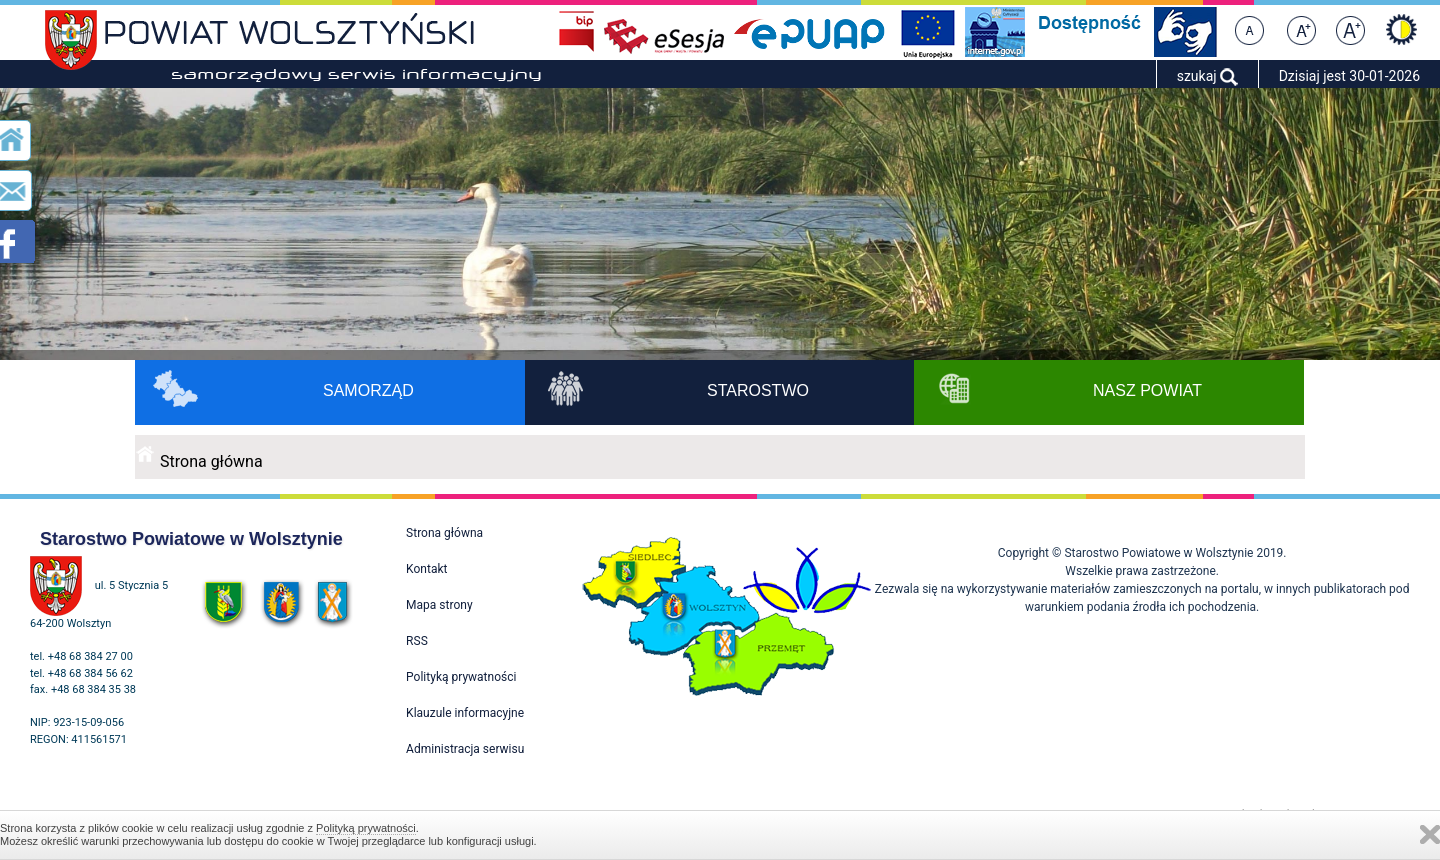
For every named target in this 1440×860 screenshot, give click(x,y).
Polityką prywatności (366, 828)
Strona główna (211, 461)
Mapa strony (439, 605)
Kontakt (426, 569)
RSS (417, 641)
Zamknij (1430, 834)
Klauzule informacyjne (465, 713)
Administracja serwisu (465, 749)
